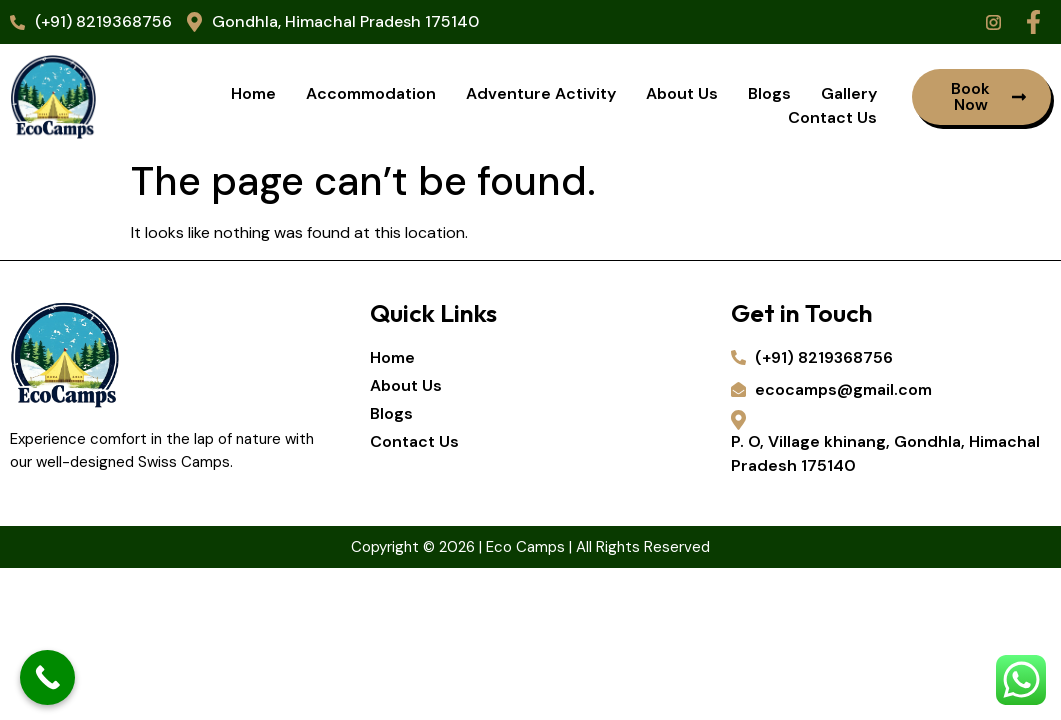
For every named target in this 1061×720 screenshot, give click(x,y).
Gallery (849, 93)
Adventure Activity (541, 93)
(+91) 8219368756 (91, 21)
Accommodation (371, 93)
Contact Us (832, 117)
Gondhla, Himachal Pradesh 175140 (333, 21)
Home (253, 93)
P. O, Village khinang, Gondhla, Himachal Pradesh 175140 (885, 443)
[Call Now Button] (47, 677)
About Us (682, 93)
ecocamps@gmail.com (831, 389)
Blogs (769, 93)
